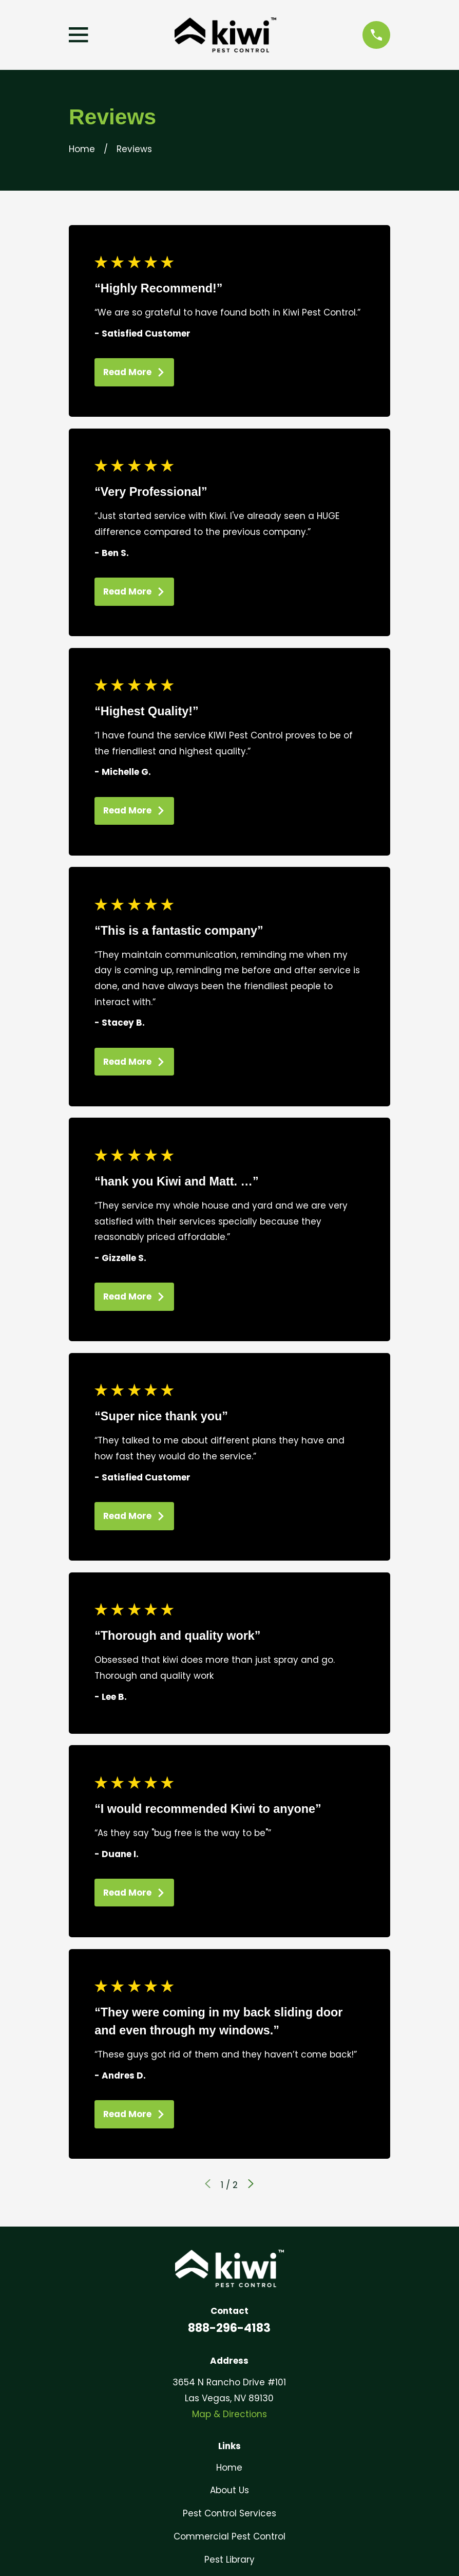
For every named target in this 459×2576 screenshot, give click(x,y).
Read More (134, 372)
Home (229, 2467)
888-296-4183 (229, 2328)
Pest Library (229, 2559)
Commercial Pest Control (229, 2536)
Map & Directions (229, 2414)
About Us (229, 2490)
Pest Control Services (229, 2513)
